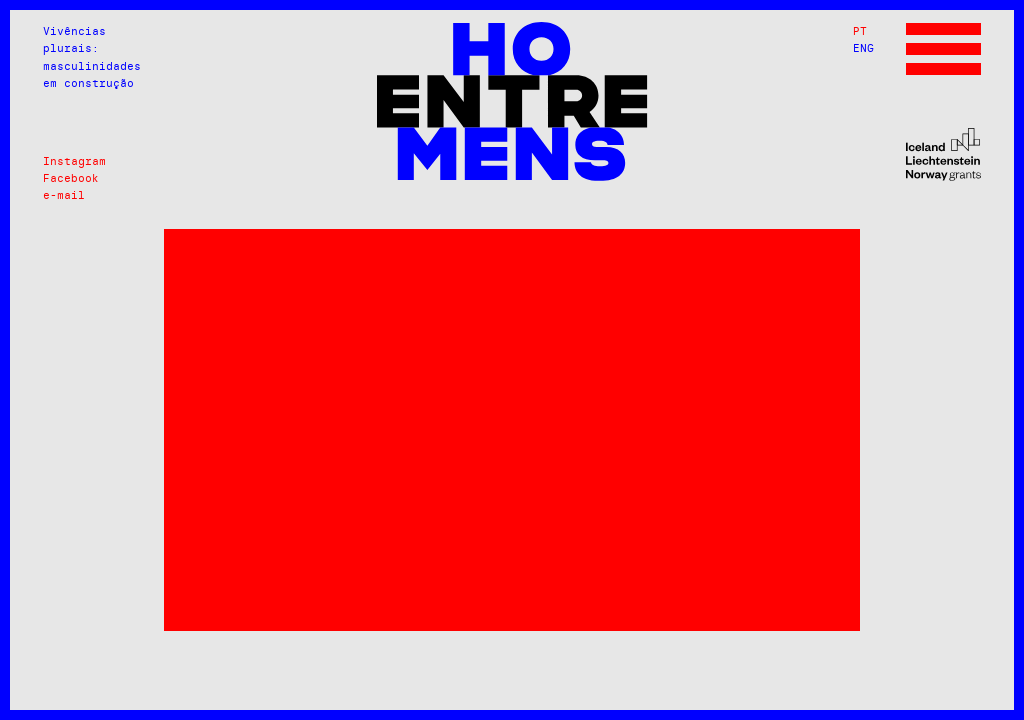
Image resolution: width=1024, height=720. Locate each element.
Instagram (74, 161)
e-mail (64, 195)
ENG (863, 48)
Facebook (71, 178)
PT (860, 31)
